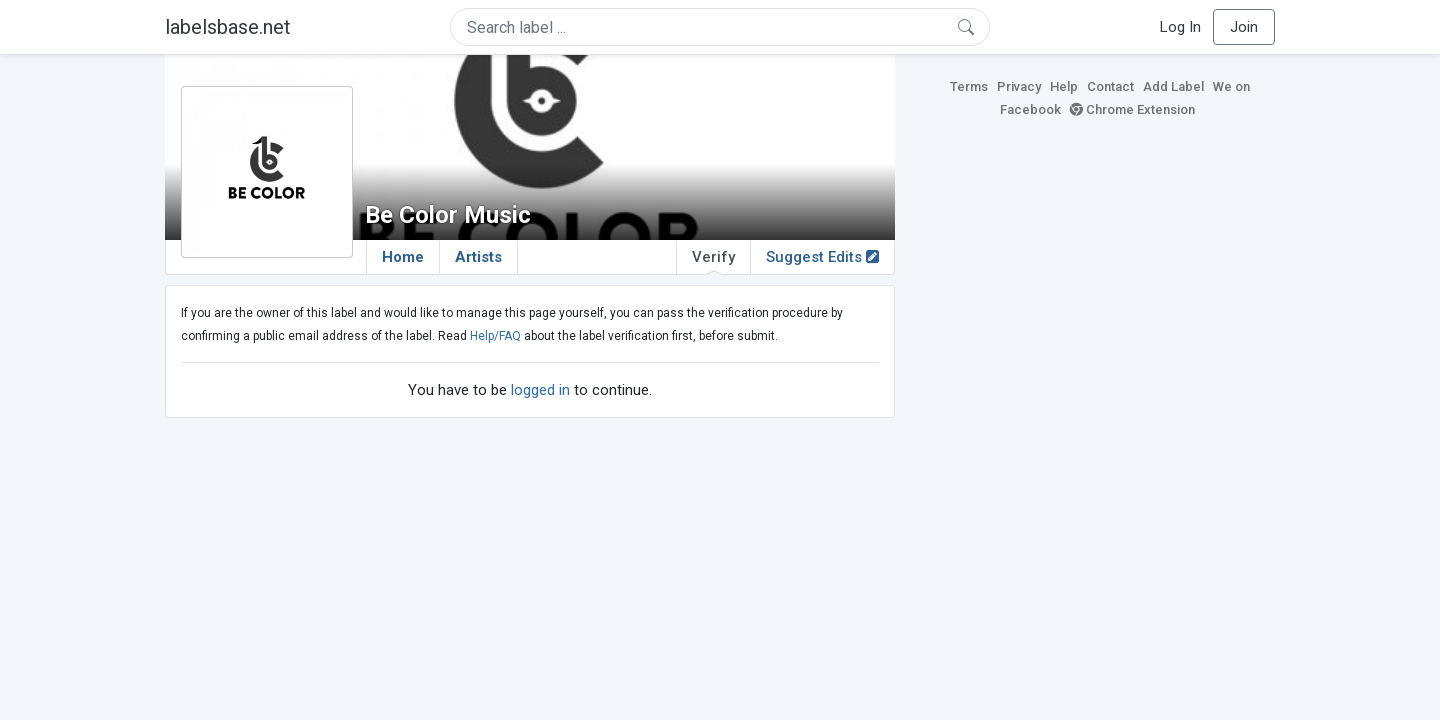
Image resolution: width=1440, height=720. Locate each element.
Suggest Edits (822, 257)
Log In (1180, 27)
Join (1244, 27)
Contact (1110, 86)
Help (1064, 86)
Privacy (1019, 86)
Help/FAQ (495, 336)
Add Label (1173, 86)
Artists (478, 257)
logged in (540, 390)
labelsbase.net (228, 27)
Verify (713, 261)
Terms (969, 86)
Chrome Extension (1132, 109)
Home (403, 257)
